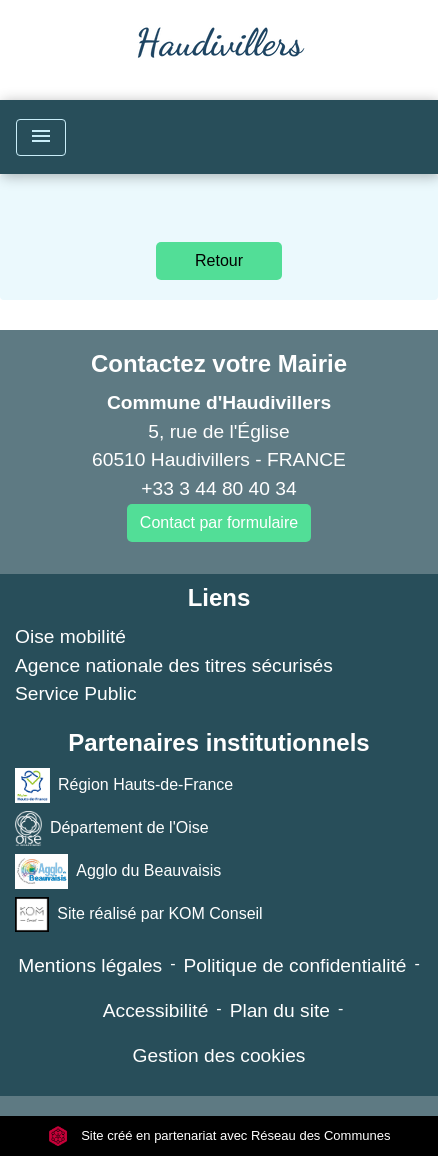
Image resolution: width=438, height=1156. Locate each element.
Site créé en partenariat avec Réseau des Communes (219, 1135)
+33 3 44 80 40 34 (218, 488)
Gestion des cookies (219, 1055)
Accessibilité (156, 1010)
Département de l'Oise (112, 828)
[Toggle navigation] (41, 137)
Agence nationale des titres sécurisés (174, 665)
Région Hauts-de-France (124, 785)
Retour (219, 260)
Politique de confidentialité (295, 965)
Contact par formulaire (219, 522)
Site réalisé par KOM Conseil (139, 914)
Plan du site (280, 1010)
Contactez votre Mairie (219, 363)
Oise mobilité (70, 636)
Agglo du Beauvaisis (118, 871)
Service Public (76, 693)
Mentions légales (90, 965)
